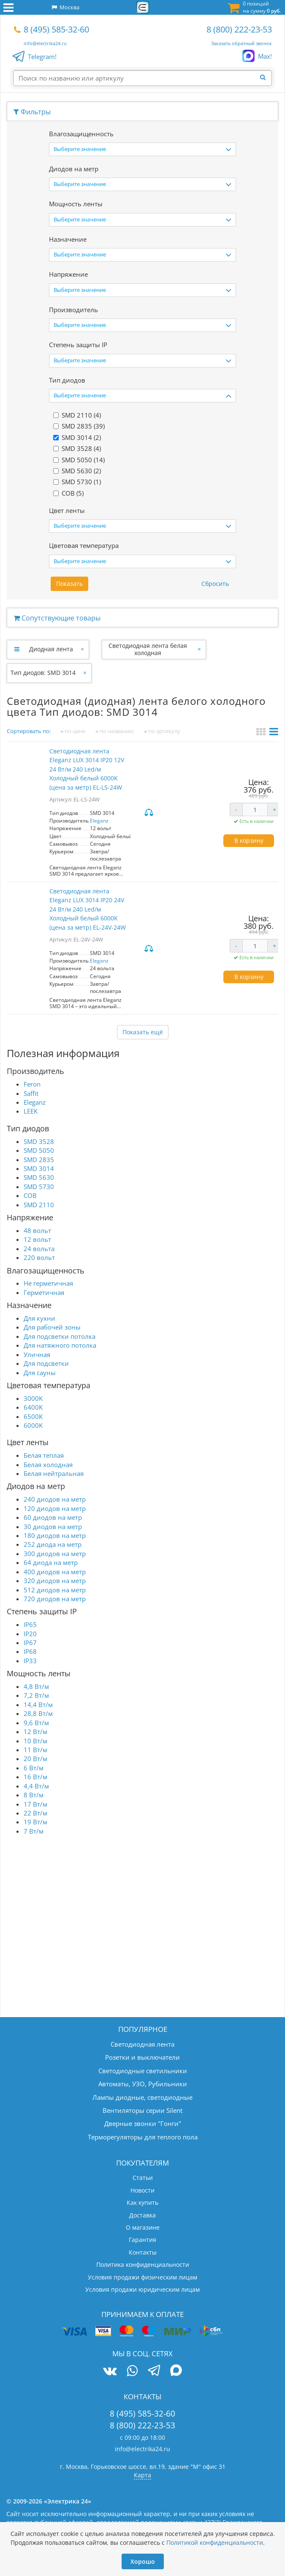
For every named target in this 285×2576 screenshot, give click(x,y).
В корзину (248, 840)
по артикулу (162, 731)
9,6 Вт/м (36, 1722)
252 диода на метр (52, 1544)
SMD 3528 (39, 1141)
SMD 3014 (39, 1168)
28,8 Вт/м (38, 1713)
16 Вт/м (35, 1776)
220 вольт (39, 1257)
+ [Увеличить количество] (274, 809)
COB (30, 1195)
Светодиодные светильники (142, 2070)
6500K (33, 1416)
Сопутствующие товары (57, 618)
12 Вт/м (35, 1731)
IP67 (30, 1642)
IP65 (30, 1624)
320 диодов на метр (55, 1580)
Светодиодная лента (142, 2044)
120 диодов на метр (55, 1508)
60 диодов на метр (53, 1517)
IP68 (30, 1651)
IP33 (30, 1660)
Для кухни (39, 1318)
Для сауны (40, 1372)
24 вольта (39, 1248)
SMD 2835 (39, 1159)
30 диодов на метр (53, 1526)
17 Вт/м (35, 1804)
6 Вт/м (33, 1768)
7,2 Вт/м (36, 1695)
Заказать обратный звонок (241, 43)
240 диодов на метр (55, 1499)
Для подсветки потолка (59, 1336)
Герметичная (44, 1292)
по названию (114, 731)
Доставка (142, 2215)
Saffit (31, 1093)
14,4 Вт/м (38, 1704)
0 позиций (262, 7)
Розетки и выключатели (142, 2057)
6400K (33, 1407)
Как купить (142, 2202)
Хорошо (142, 2561)
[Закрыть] (83, 649)
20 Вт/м (35, 1758)
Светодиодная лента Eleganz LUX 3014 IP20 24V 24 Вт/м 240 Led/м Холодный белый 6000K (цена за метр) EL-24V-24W (87, 909)
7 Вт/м (33, 1831)
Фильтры (32, 111)
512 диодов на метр (55, 1590)
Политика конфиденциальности (142, 2264)
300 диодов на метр (55, 1553)
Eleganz (99, 820)
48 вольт (37, 1230)
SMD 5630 (39, 1177)
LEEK (31, 1111)
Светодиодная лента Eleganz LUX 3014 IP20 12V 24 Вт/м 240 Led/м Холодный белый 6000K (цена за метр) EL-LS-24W (86, 769)
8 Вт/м (33, 1795)
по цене (72, 731)
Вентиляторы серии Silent (142, 2110)
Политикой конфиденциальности (214, 2542)
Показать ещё (142, 1032)
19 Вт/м (35, 1822)
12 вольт (37, 1239)
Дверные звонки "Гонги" (142, 2123)
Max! (265, 56)
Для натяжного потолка (60, 1345)
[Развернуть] (16, 649)
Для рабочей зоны (52, 1327)
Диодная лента (51, 649)
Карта (142, 2475)
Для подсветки (46, 1363)
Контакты (143, 2252)
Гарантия (142, 2240)
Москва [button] (65, 7)
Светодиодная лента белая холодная (148, 649)
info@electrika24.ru (45, 43)
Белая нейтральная (54, 1473)
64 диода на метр (51, 1562)
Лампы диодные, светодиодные (142, 2097)
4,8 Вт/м (36, 1686)
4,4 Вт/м (36, 1786)
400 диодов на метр (55, 1571)
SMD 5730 (39, 1186)
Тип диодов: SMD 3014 (43, 673)
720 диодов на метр (55, 1598)
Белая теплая (44, 1455)
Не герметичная (48, 1283)
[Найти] (265, 77)
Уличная (37, 1354)
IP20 (30, 1633)
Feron (32, 1084)
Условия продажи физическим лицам (142, 2277)
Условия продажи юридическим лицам (142, 2289)
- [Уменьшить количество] (236, 809)
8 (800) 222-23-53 (239, 29)
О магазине (143, 2227)
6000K (33, 1425)
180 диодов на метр (55, 1535)
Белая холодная (48, 1464)
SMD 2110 (39, 1204)
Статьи (143, 2178)
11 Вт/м (35, 1749)
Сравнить (149, 813)
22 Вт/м (35, 1813)
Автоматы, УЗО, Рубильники (142, 2084)
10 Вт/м (35, 1741)
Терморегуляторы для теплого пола (143, 2137)
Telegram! (42, 57)
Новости (142, 2190)
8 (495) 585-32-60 (56, 29)
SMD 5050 (39, 1150)
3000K (33, 1398)
